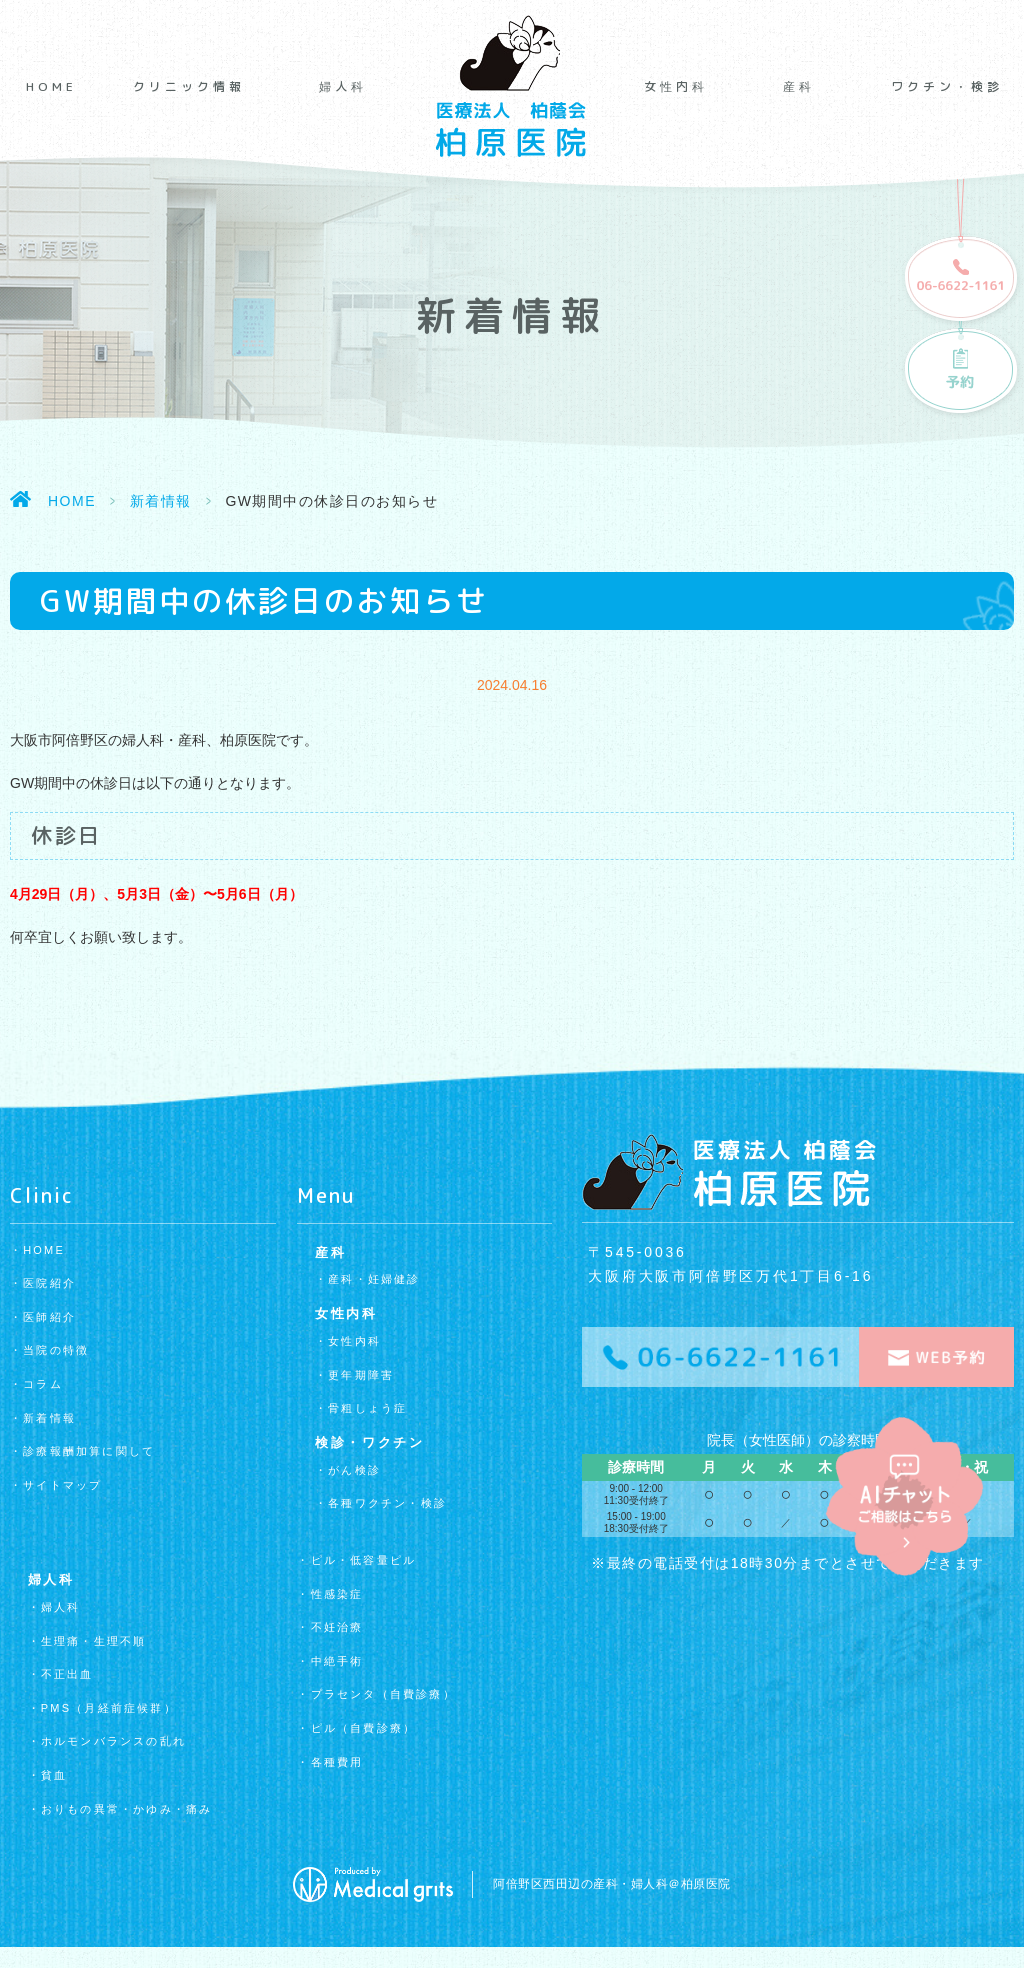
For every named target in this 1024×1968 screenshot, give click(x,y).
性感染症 (337, 1594)
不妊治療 (337, 1627)
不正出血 (67, 1674)
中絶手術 (337, 1661)
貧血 (54, 1775)
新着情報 (161, 501)
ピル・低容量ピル (364, 1560)
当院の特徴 (56, 1350)
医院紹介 (49, 1283)
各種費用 (337, 1762)
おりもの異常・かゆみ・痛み (127, 1809)
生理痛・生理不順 (94, 1641)
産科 (799, 87)
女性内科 (676, 87)
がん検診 (354, 1470)
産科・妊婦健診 (374, 1279)
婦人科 (343, 87)
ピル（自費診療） (364, 1728)
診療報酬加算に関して (89, 1451)
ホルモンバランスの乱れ (113, 1741)
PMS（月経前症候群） (109, 1708)
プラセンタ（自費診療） (383, 1694)
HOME (51, 87)
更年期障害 (361, 1375)
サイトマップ (62, 1485)
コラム (43, 1384)
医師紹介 (49, 1317)
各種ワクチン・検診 (387, 1503)
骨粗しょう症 (367, 1408)
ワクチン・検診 (947, 87)
